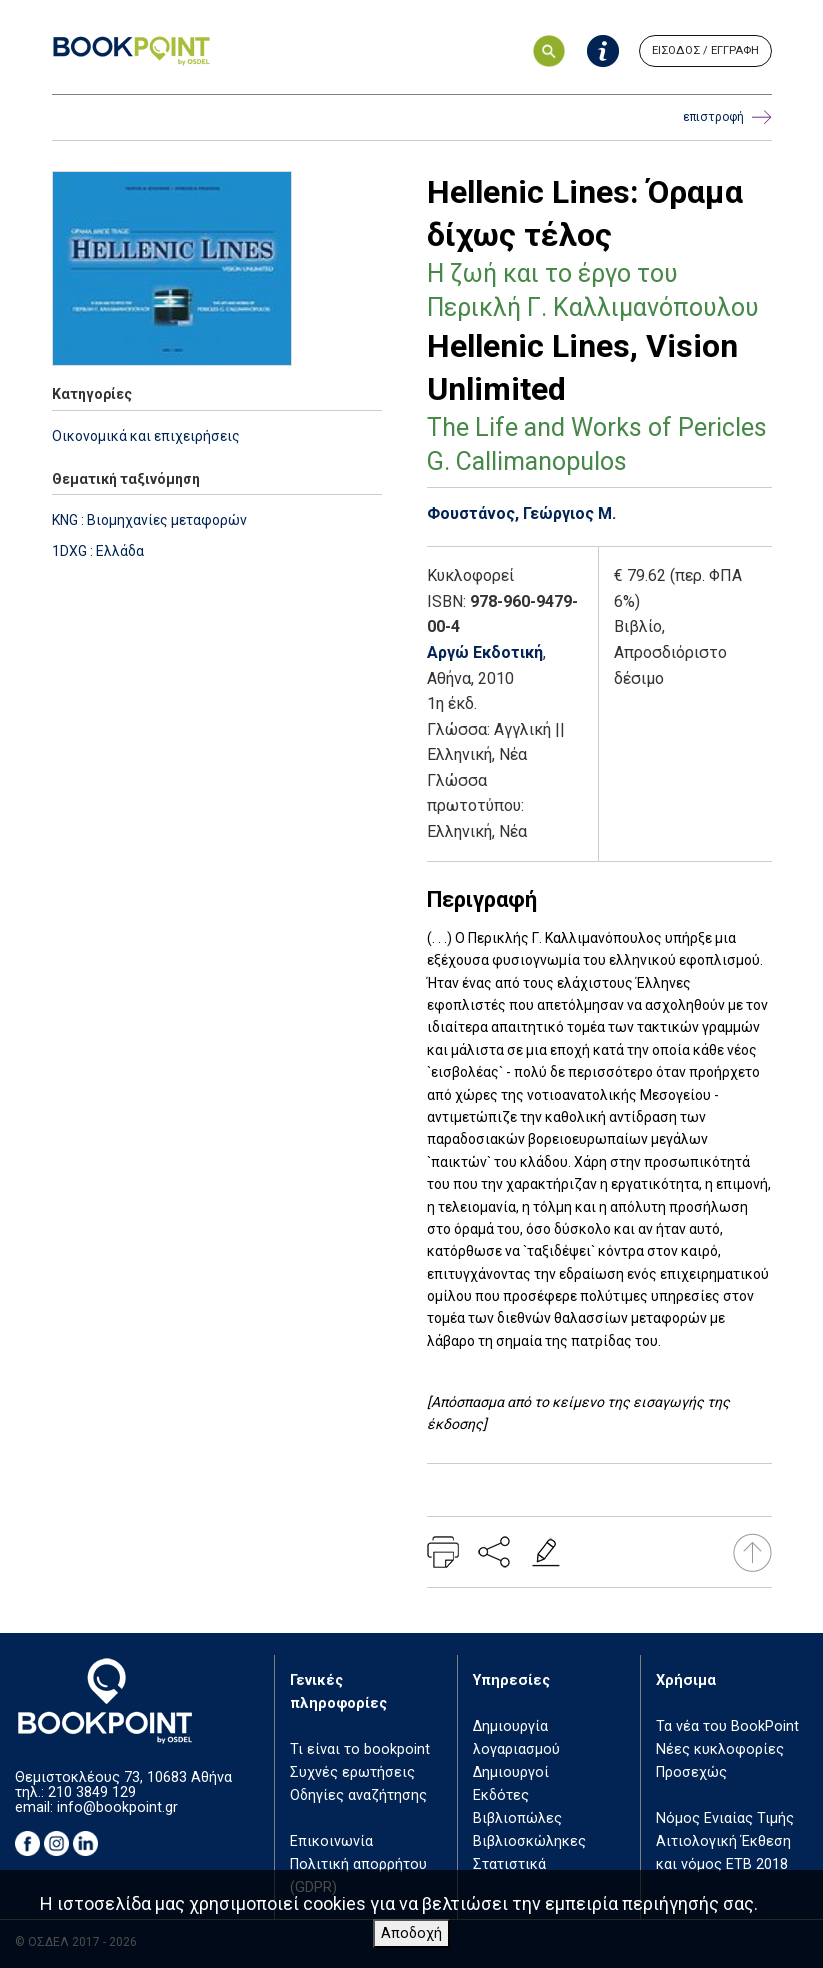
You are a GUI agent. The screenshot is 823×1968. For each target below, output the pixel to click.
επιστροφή (727, 117)
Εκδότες (501, 1795)
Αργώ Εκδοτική (485, 652)
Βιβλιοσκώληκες (529, 1841)
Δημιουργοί (511, 1772)
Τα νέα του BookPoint (727, 1726)
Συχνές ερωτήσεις (352, 1772)
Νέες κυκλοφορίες (720, 1749)
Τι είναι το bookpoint (360, 1749)
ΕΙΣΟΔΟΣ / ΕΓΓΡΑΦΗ (705, 50)
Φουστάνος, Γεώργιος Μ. (521, 513)
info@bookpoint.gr (117, 1807)
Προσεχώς (691, 1772)
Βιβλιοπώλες (517, 1818)
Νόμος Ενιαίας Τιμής (725, 1818)
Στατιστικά (509, 1864)
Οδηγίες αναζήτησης (358, 1795)
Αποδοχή (411, 1933)
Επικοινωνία (331, 1841)
